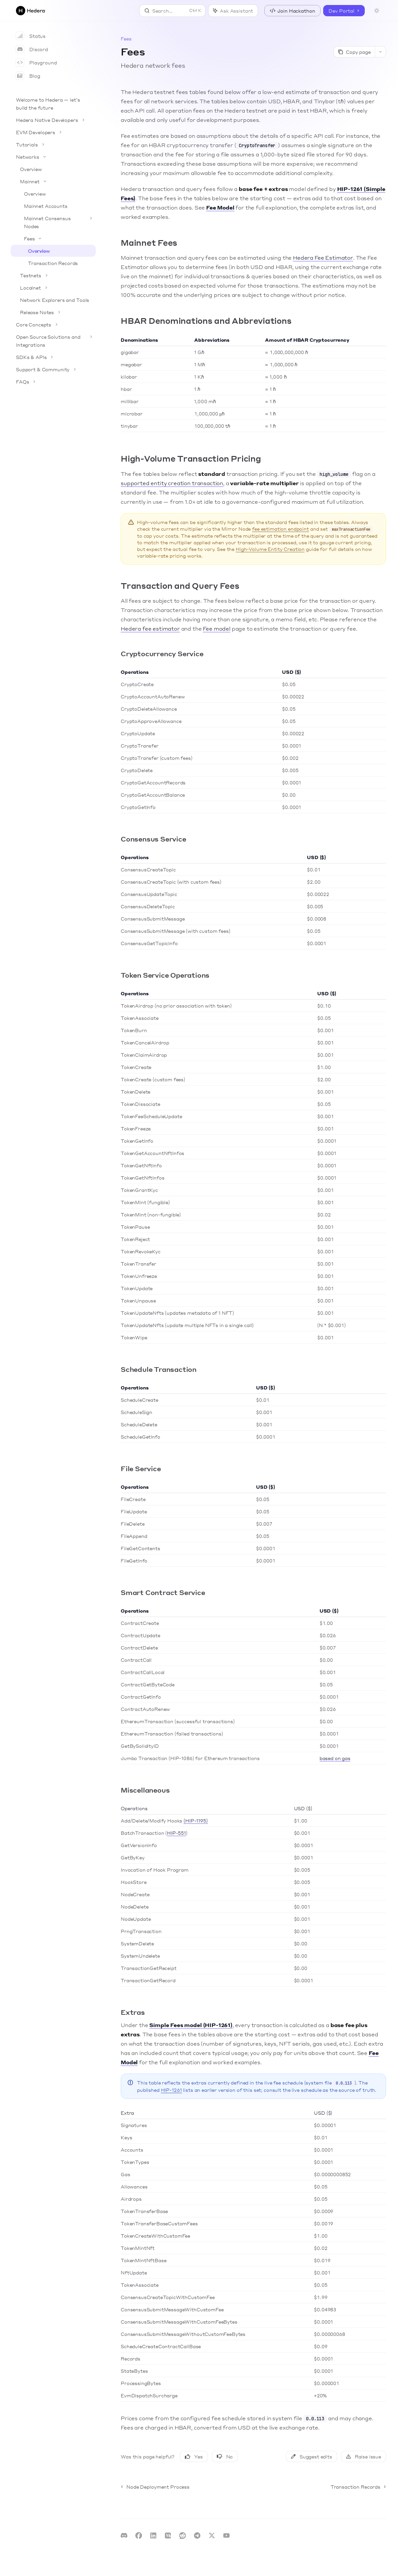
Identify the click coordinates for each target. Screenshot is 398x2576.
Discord (32, 49)
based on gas (335, 1758)
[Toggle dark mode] (376, 10)
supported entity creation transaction (172, 483)
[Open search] (172, 11)
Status (31, 36)
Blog (28, 76)
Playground (36, 62)
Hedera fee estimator (150, 628)
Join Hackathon (292, 11)
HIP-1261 (171, 2090)
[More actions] (380, 51)
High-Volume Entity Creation (270, 549)
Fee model (217, 628)
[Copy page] (354, 51)
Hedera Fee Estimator (323, 257)
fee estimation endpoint (280, 529)
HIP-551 (176, 1833)
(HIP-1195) (195, 1820)
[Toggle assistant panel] (233, 11)
